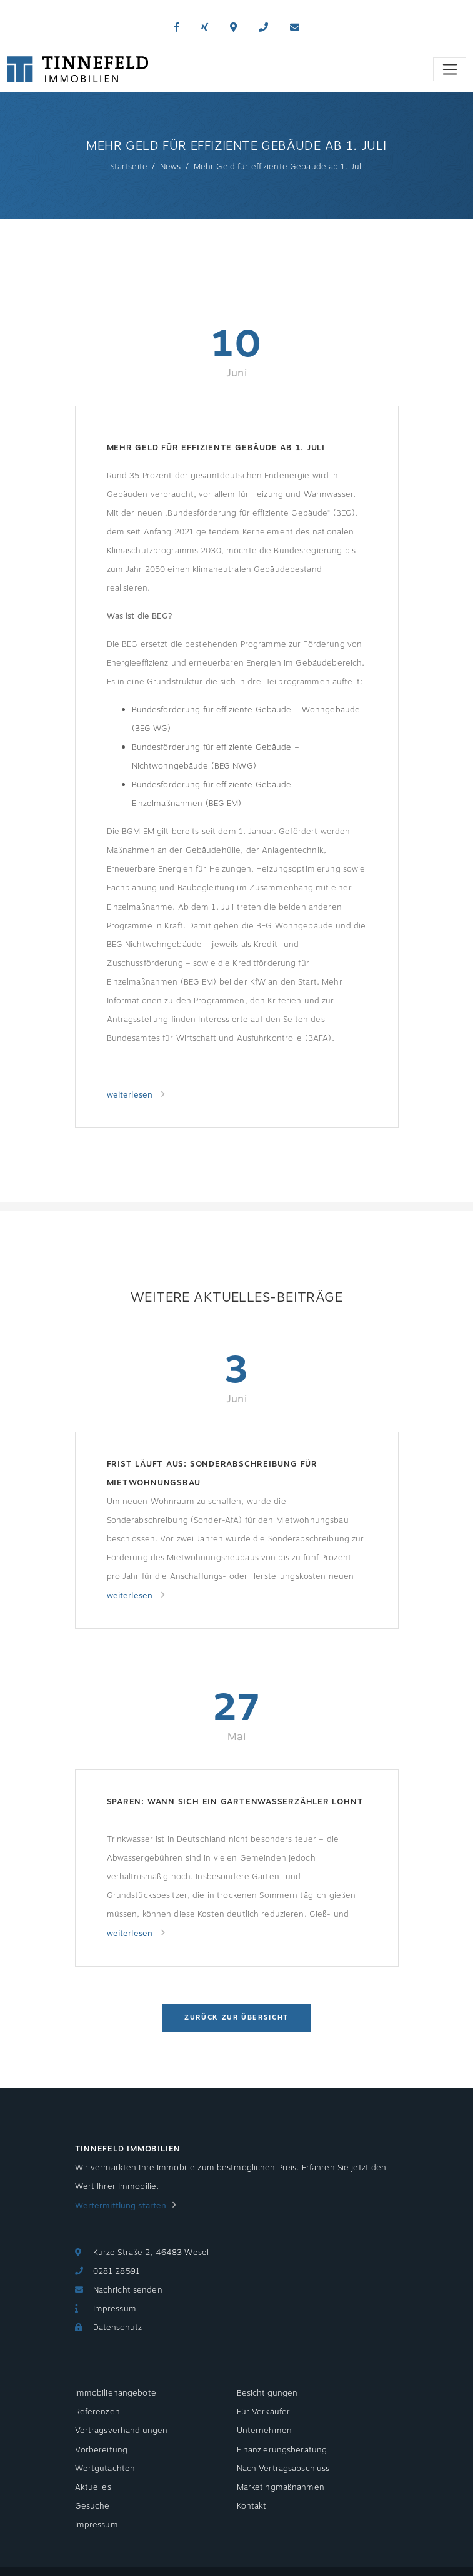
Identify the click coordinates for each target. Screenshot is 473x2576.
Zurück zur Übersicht (236, 2017)
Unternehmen (264, 2430)
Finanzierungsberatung (282, 2450)
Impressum (114, 2309)
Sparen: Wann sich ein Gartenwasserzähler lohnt (235, 1802)
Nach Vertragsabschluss (283, 2468)
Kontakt (252, 2506)
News (170, 166)
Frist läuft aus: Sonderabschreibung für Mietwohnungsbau (212, 1473)
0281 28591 (116, 2271)
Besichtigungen (267, 2393)
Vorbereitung (101, 2450)
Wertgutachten (105, 2468)
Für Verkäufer (264, 2412)
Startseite (128, 166)
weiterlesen (131, 1095)
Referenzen (97, 2412)
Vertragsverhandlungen (121, 2430)
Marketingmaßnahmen (280, 2487)
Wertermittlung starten (121, 2206)
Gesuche (92, 2506)
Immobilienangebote (115, 2393)
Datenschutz (117, 2327)
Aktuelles (93, 2487)
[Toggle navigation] (449, 69)
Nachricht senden (127, 2290)
